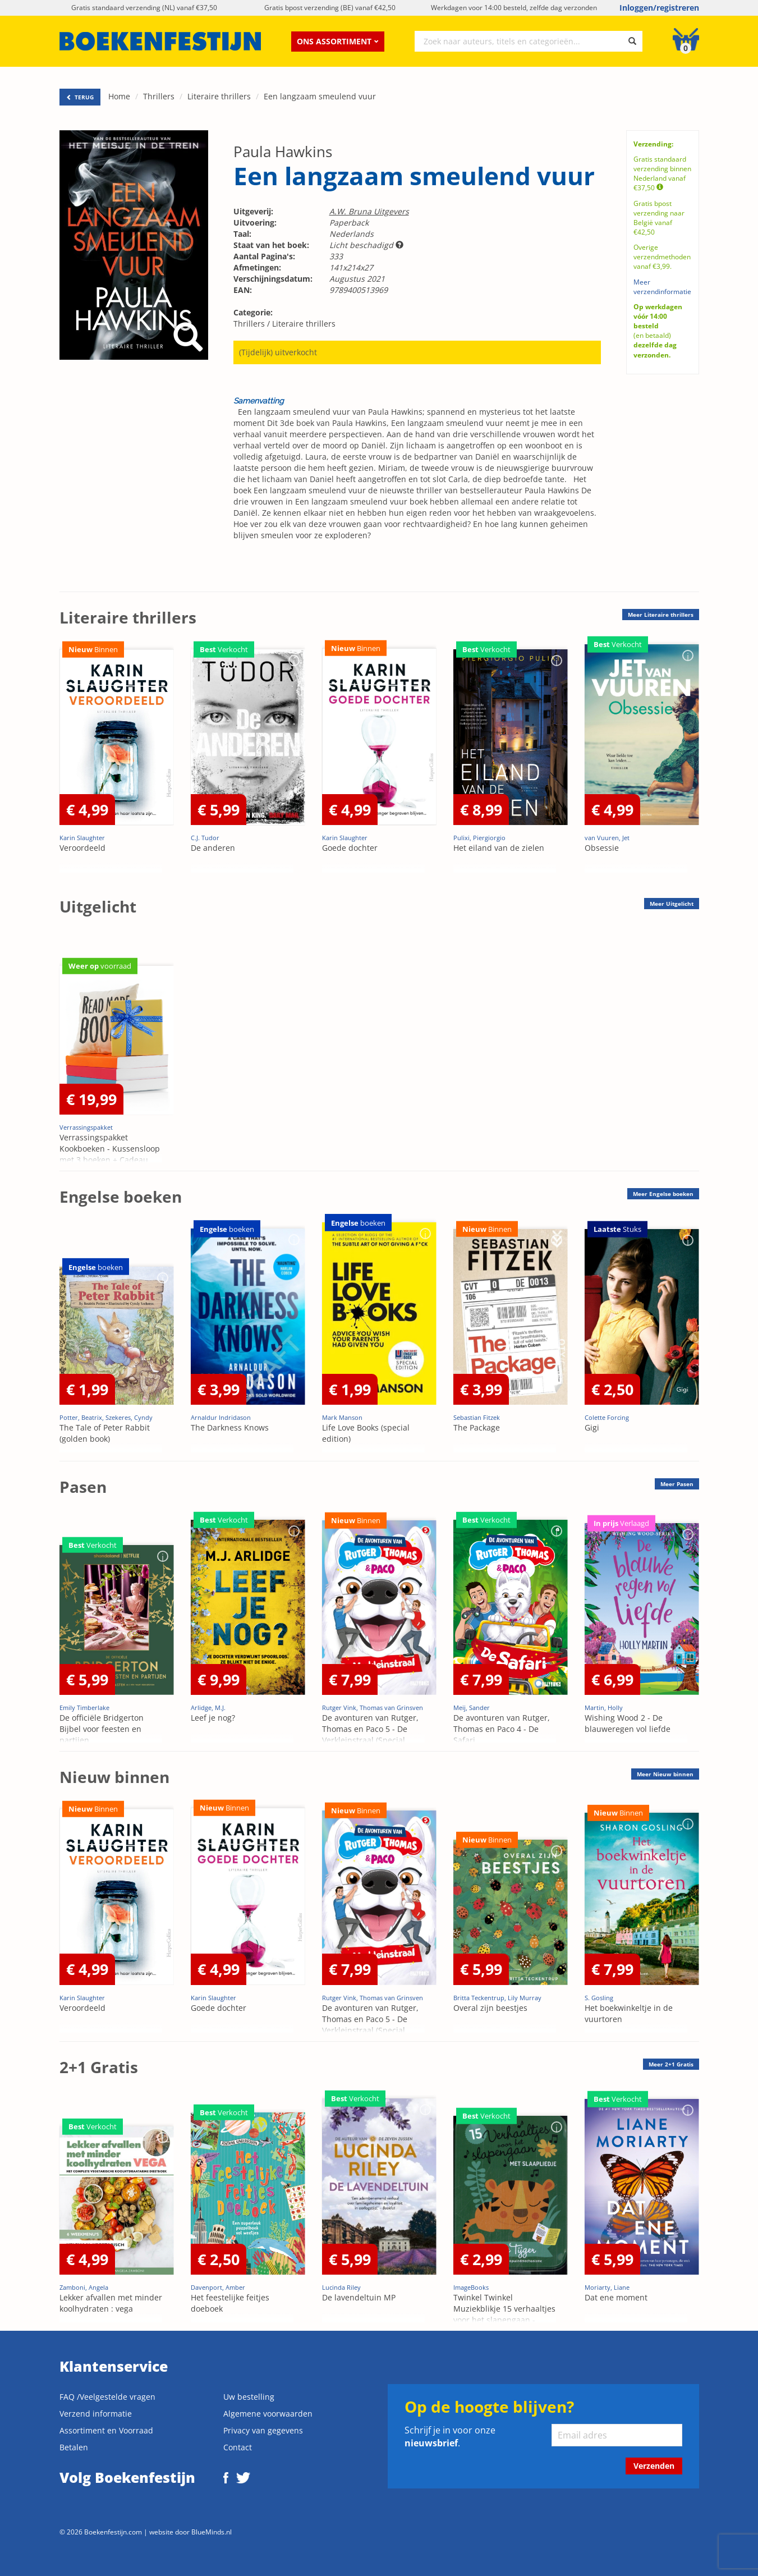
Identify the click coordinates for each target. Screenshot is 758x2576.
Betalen (73, 2447)
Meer (660, 614)
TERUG (80, 97)
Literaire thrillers (219, 96)
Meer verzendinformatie (662, 286)
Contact (237, 2447)
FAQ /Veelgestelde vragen (107, 2396)
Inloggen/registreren (659, 7)
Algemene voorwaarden (268, 2413)
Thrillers (158, 96)
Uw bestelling (248, 2396)
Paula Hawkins (282, 151)
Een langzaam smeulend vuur (320, 96)
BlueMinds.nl (211, 2531)
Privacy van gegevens (263, 2430)
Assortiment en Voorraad (106, 2430)
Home (119, 96)
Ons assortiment (338, 41)
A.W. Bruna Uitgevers (369, 211)
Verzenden (653, 2465)
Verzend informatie (95, 2413)
